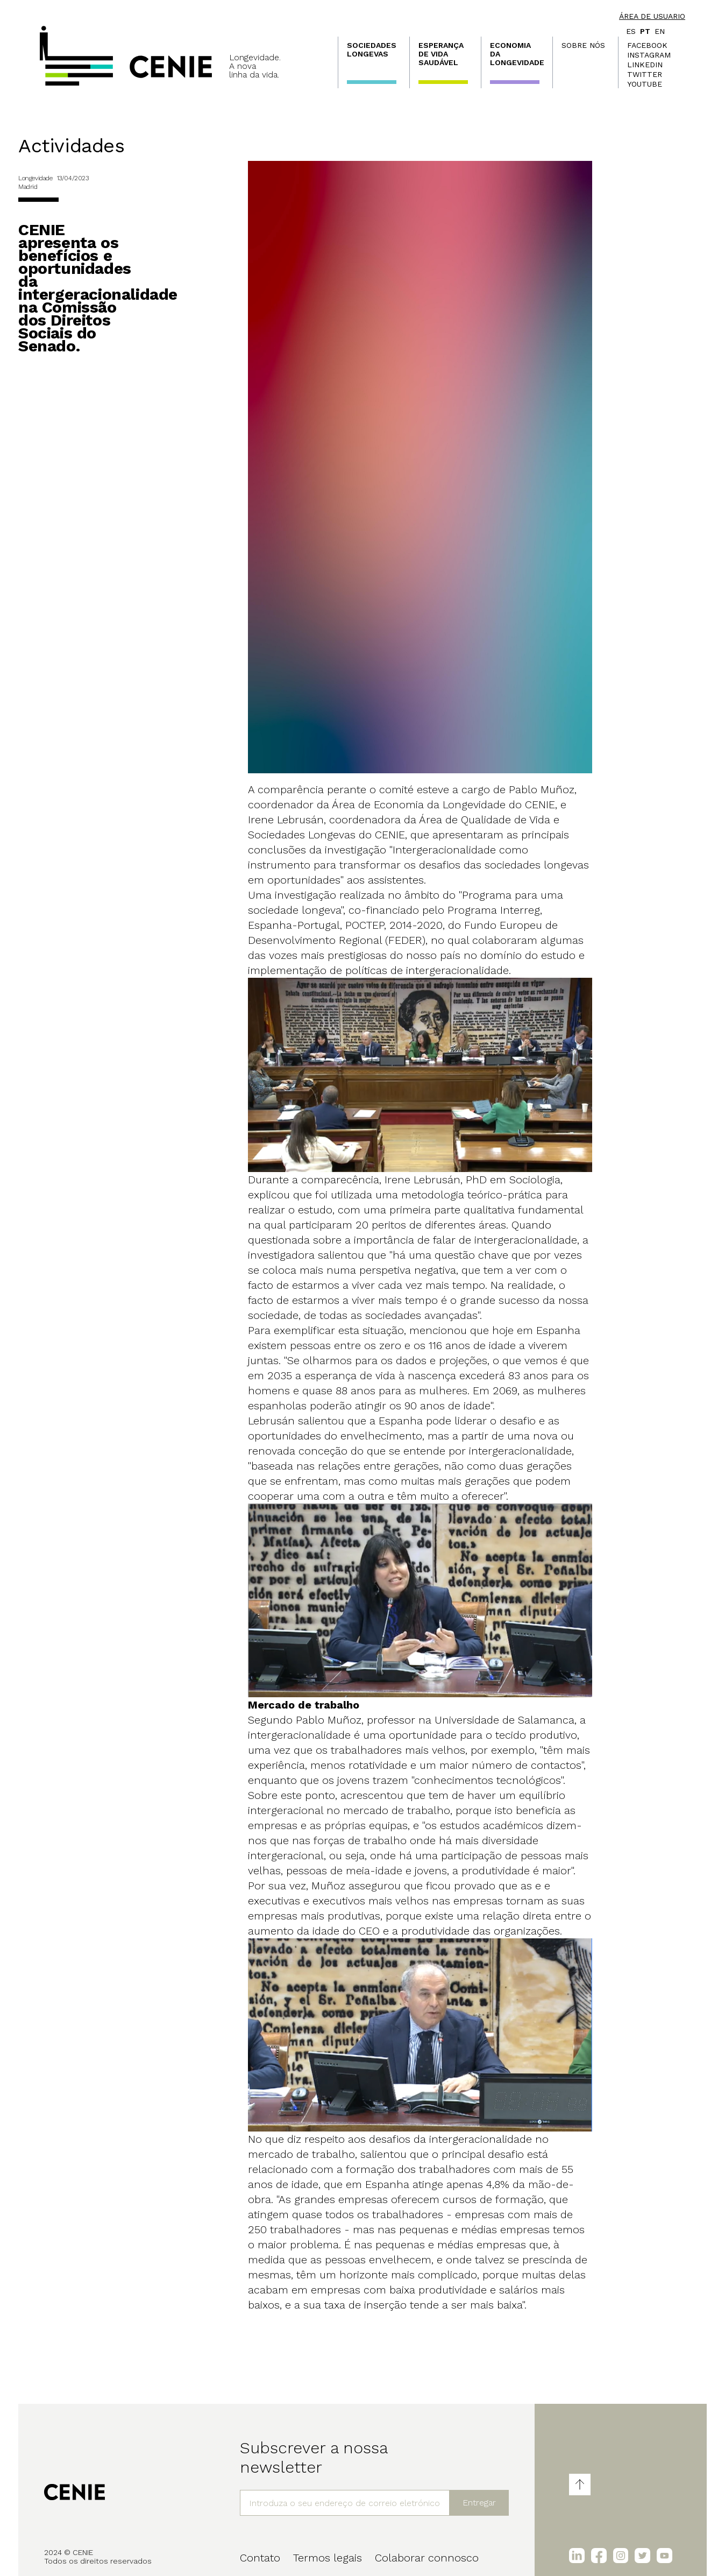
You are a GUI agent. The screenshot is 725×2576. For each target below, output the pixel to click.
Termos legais (327, 2557)
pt (645, 31)
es (631, 31)
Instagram (649, 55)
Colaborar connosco (427, 2557)
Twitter (644, 74)
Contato (260, 2557)
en (660, 31)
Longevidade (35, 178)
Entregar (479, 2502)
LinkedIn (645, 64)
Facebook (647, 45)
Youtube (644, 84)
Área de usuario (652, 16)
